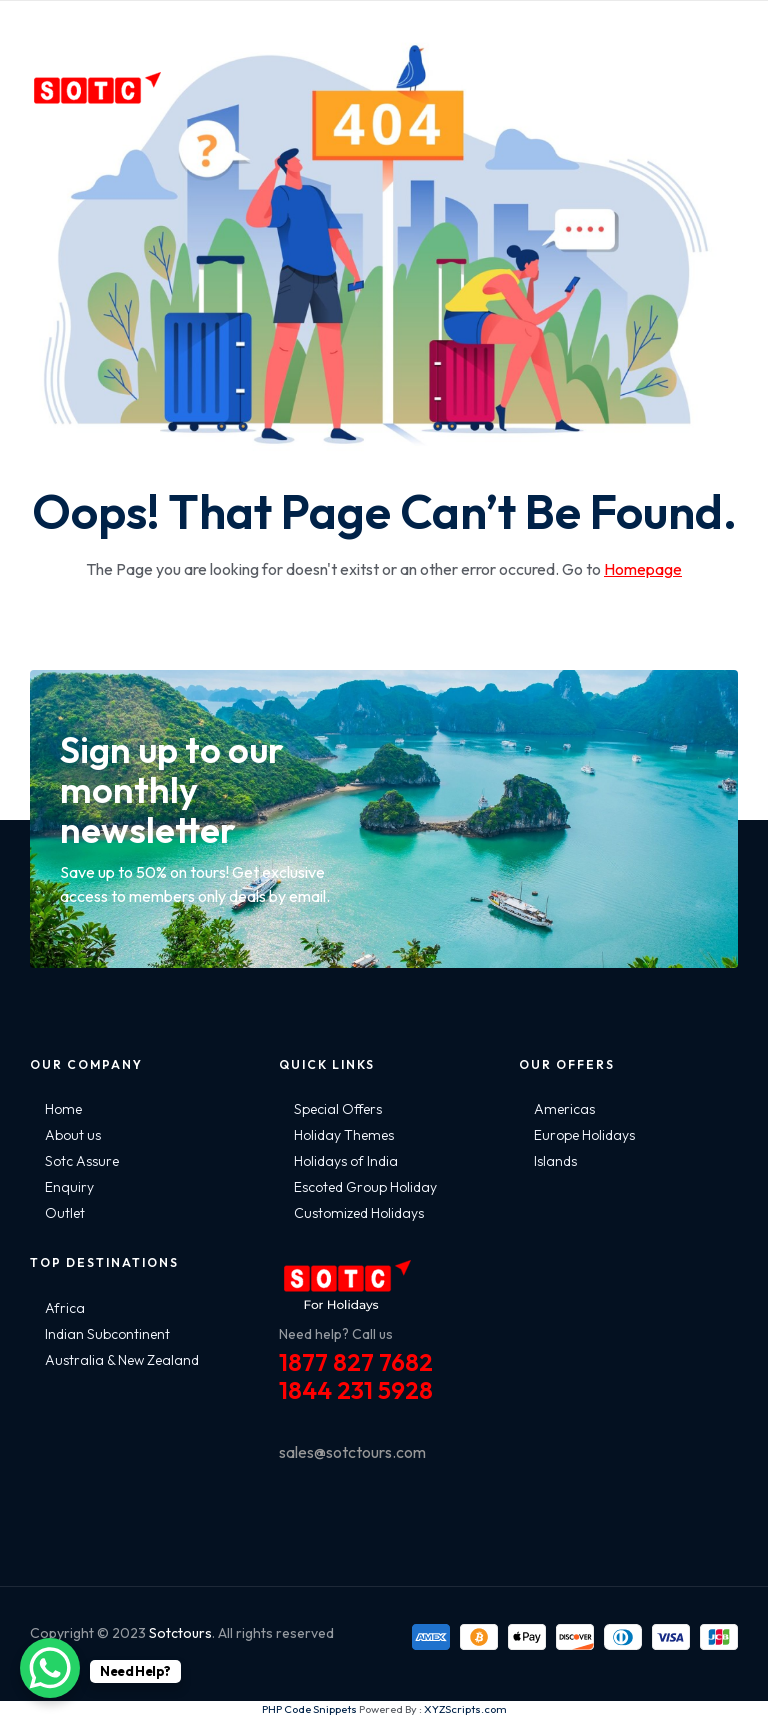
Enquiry (69, 1187)
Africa (65, 1308)
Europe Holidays (584, 1135)
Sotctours (180, 1633)
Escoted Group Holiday (365, 1187)
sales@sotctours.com (352, 1452)
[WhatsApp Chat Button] (50, 1668)
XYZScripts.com (465, 1709)
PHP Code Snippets (309, 1709)
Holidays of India (346, 1161)
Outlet (65, 1213)
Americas (564, 1109)
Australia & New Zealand (122, 1360)
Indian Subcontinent (107, 1334)
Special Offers (338, 1109)
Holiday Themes (344, 1135)
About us (73, 1135)
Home (63, 1109)
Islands (555, 1161)
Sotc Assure (82, 1161)
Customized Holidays (359, 1213)
